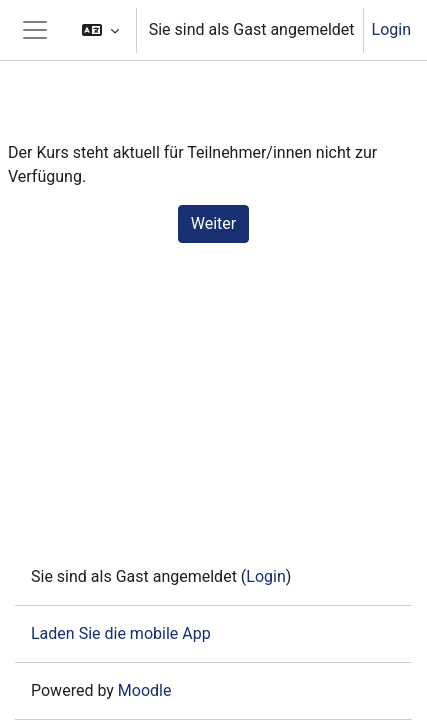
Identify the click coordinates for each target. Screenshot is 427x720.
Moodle (145, 690)
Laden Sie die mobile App (121, 633)
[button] (100, 30)
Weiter (213, 223)
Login (391, 29)
